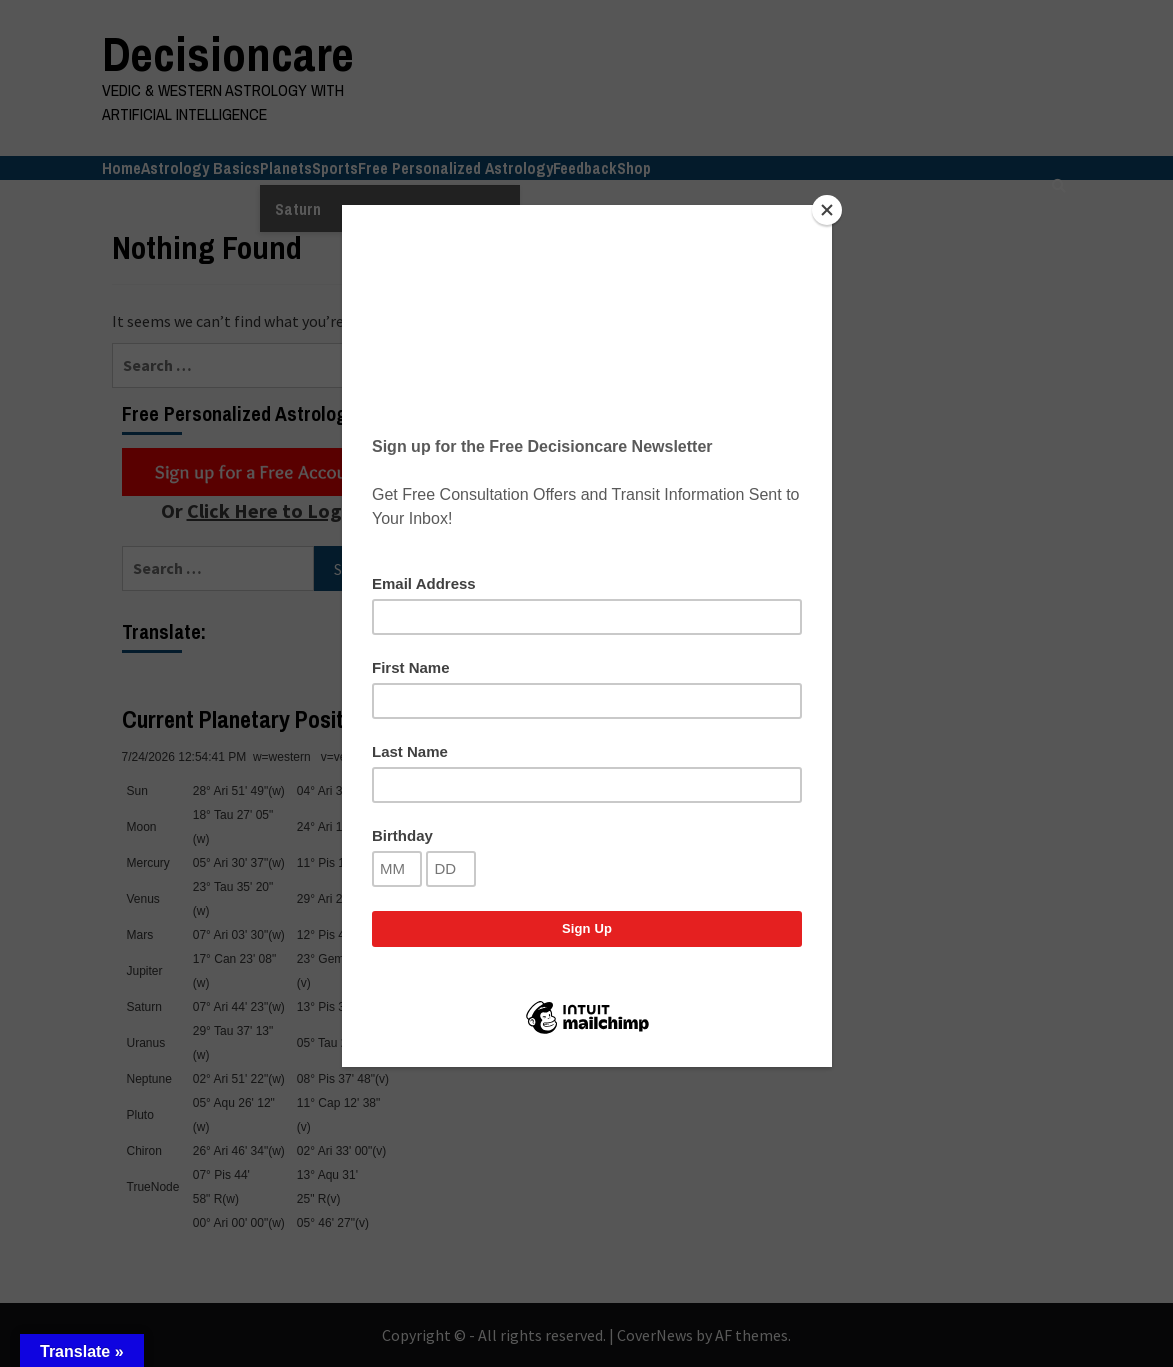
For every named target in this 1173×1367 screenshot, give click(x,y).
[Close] (827, 210)
